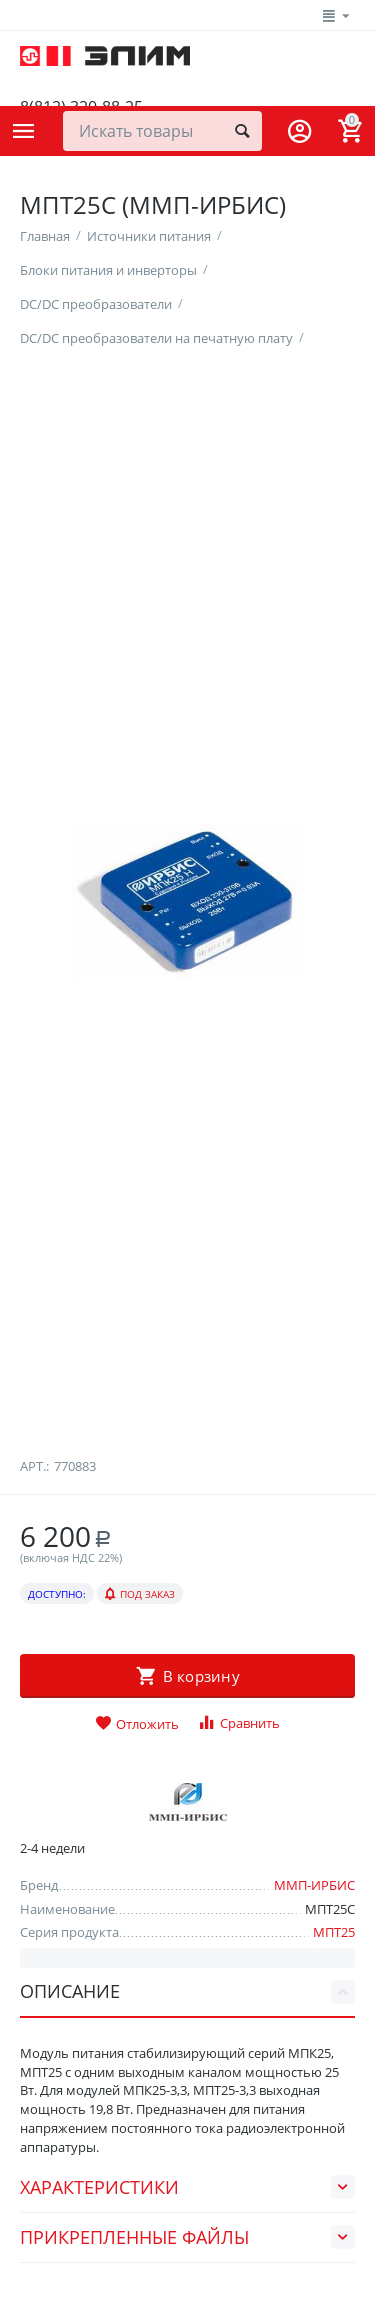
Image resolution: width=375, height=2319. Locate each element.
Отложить (137, 1811)
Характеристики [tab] (187, 2274)
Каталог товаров (24, 131)
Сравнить (238, 1809)
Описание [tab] (187, 2078)
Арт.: (34, 1552)
